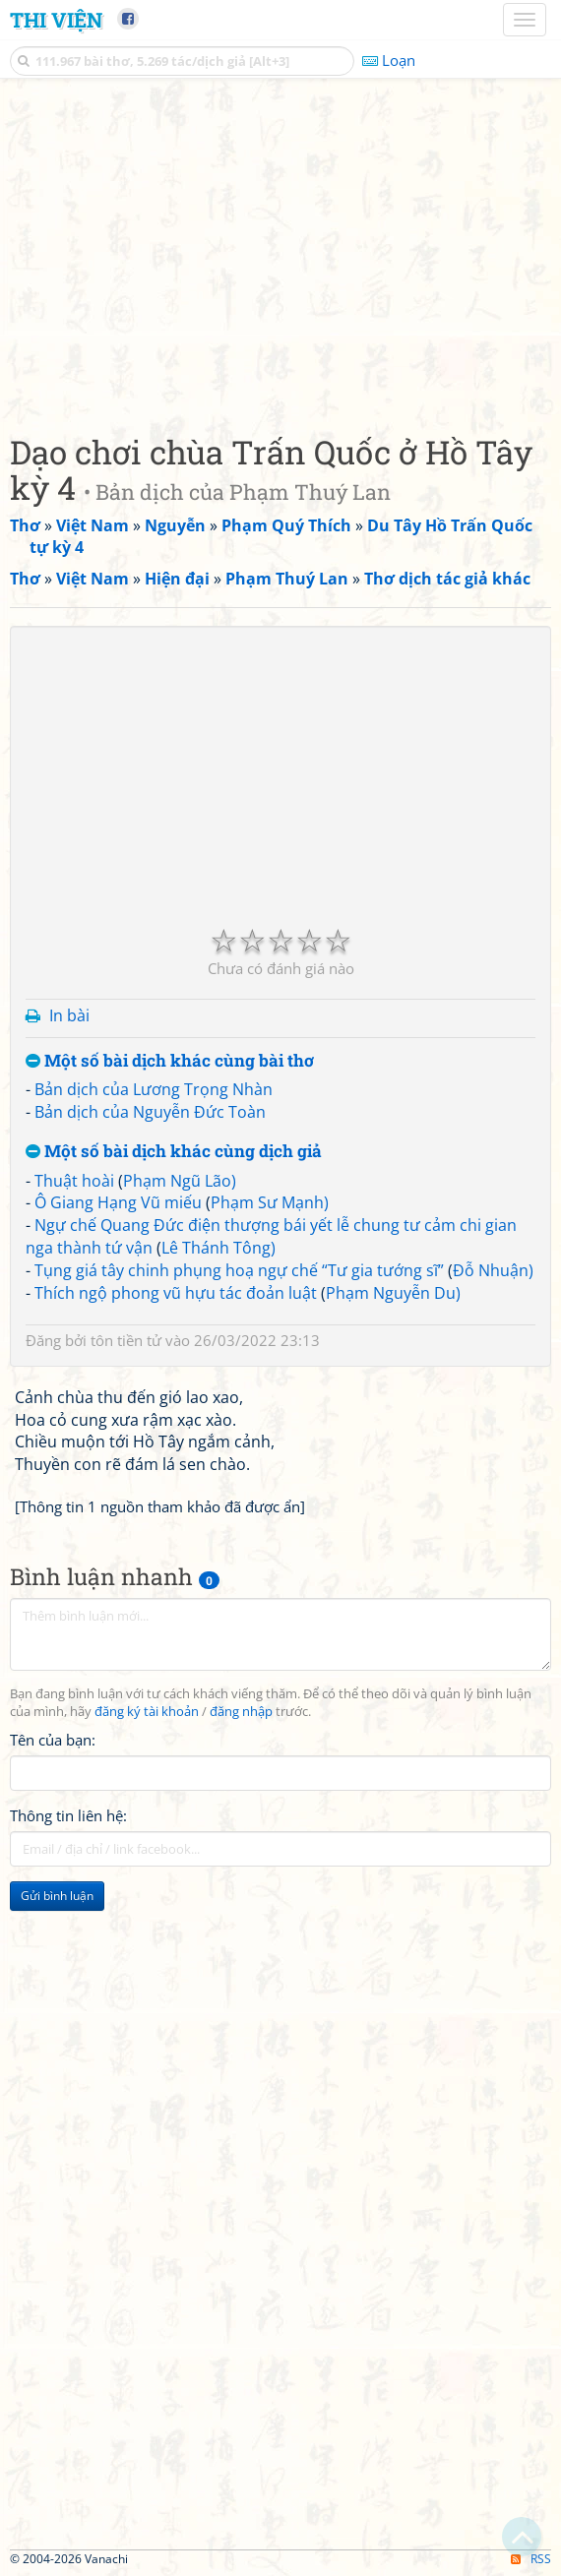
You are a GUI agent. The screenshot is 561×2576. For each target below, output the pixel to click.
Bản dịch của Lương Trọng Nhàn (153, 1089)
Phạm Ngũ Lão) (179, 1181)
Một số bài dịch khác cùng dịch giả (174, 1151)
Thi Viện (56, 19)
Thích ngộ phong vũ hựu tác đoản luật (175, 1293)
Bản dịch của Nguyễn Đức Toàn (150, 1112)
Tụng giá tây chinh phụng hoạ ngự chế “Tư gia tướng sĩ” (239, 1270)
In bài (69, 1015)
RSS (531, 2558)
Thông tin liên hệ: (68, 1815)
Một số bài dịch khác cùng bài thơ (170, 1061)
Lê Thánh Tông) (218, 1247)
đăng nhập (241, 1711)
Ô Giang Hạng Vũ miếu (118, 1202)
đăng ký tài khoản (146, 1711)
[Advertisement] (280, 251)
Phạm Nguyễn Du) (393, 1293)
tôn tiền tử (126, 1340)
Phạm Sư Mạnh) (270, 1202)
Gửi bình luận (57, 1895)
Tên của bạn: (52, 1739)
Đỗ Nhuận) (493, 1270)
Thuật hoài (74, 1181)
